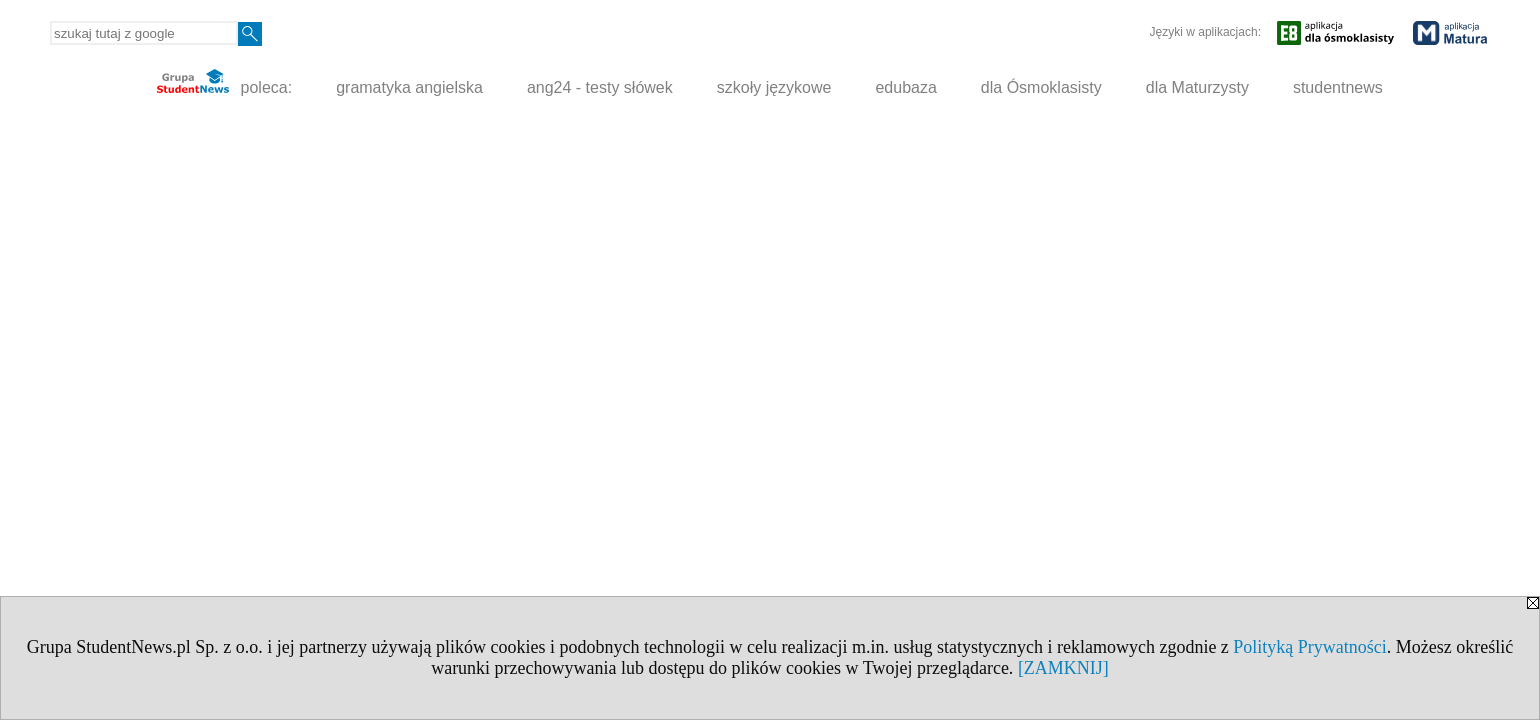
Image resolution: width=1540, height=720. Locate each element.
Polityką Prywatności (1310, 647)
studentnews (1338, 87)
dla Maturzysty (1197, 87)
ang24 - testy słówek (600, 87)
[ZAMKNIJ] (1063, 668)
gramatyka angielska (409, 87)
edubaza (905, 87)
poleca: (224, 82)
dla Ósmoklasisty (1041, 87)
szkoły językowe (774, 87)
